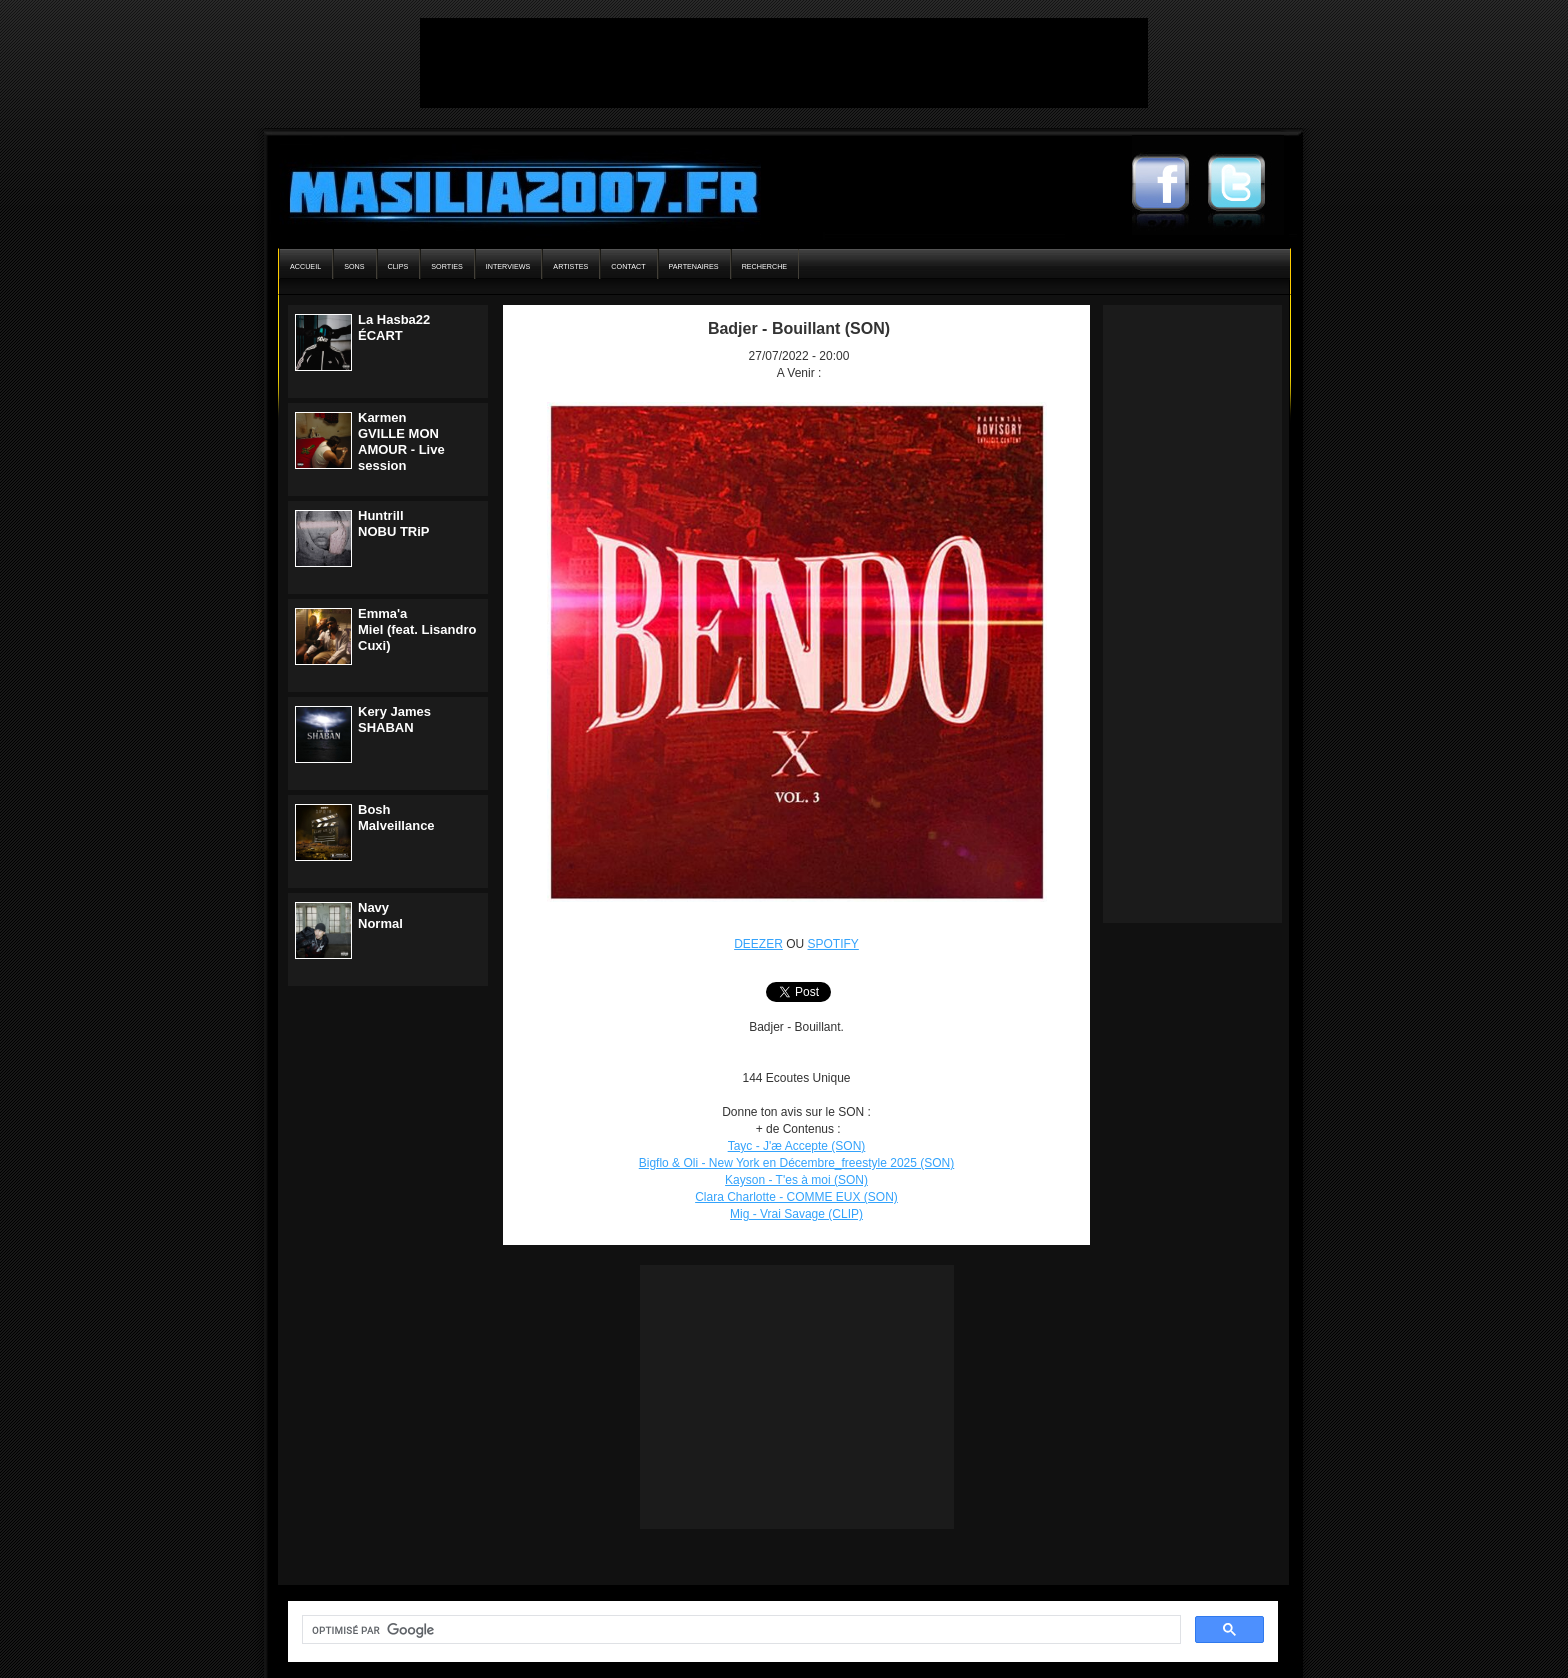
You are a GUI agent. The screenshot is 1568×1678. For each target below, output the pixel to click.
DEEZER (758, 944)
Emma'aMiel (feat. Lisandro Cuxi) (417, 629)
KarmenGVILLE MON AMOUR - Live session (401, 441)
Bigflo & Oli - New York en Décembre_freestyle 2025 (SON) (796, 1163)
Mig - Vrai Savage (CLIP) (796, 1214)
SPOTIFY (833, 944)
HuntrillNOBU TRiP (394, 523)
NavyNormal (380, 915)
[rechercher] (739, 1630)
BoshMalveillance (396, 817)
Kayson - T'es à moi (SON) (796, 1180)
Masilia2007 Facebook (1170, 185)
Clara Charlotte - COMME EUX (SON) (796, 1197)
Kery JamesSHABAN (394, 719)
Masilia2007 (512, 188)
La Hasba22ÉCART (394, 327)
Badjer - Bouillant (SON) (799, 328)
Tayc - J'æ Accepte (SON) (797, 1146)
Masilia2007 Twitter (1246, 185)
